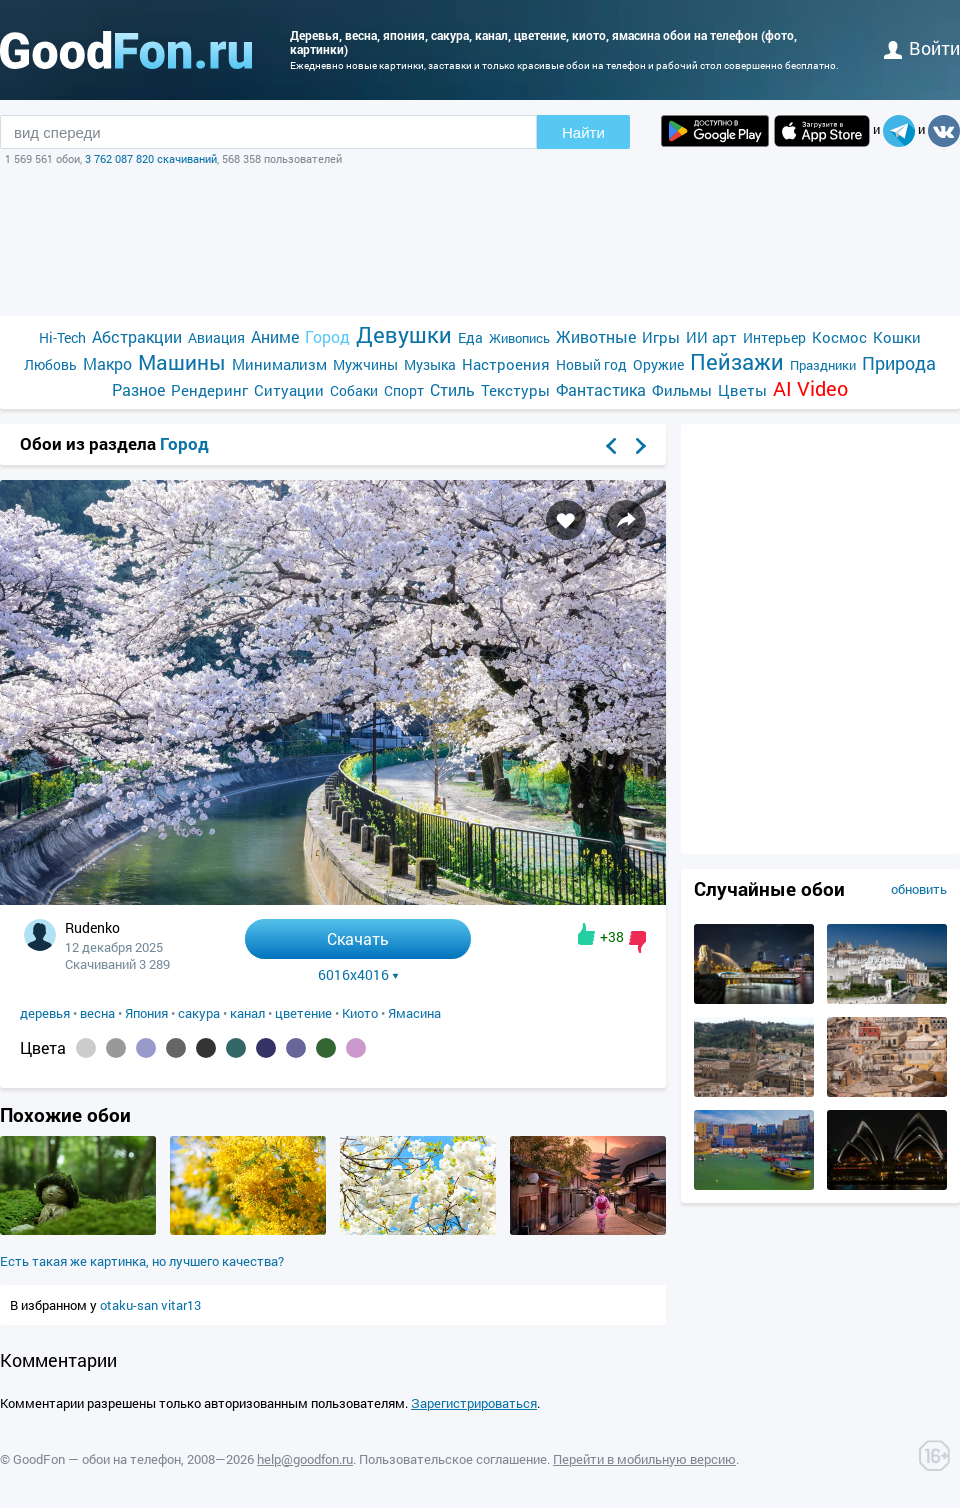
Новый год (591, 364)
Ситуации (289, 390)
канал (247, 1013)
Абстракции (137, 336)
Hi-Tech (62, 337)
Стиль (452, 389)
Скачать (358, 938)
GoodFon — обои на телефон (97, 1459)
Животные (596, 336)
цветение (303, 1013)
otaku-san (130, 1305)
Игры (661, 337)
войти (922, 48)
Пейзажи (737, 361)
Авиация (216, 337)
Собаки (354, 390)
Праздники (823, 365)
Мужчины (365, 364)
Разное (138, 389)
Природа (899, 363)
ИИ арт (711, 337)
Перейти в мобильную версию (644, 1459)
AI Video (810, 388)
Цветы (742, 390)
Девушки (404, 334)
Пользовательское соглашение (453, 1459)
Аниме (275, 336)
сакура (199, 1013)
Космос (839, 337)
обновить (919, 889)
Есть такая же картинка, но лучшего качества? (142, 1261)
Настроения (506, 364)
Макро (107, 363)
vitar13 (181, 1305)
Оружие (658, 364)
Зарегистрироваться (474, 1403)
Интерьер (774, 337)
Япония (146, 1013)
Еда (470, 337)
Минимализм (279, 364)
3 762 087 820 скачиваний (151, 158)
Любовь (50, 364)
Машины (182, 362)
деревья (45, 1013)
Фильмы (682, 390)
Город (327, 336)
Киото (360, 1013)
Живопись (519, 338)
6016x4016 (358, 975)
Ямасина (414, 1013)
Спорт (404, 390)
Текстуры (515, 390)
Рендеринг (209, 390)
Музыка (430, 364)
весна (97, 1013)
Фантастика (601, 389)
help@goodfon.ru (305, 1459)
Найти (583, 132)
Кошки (897, 337)
